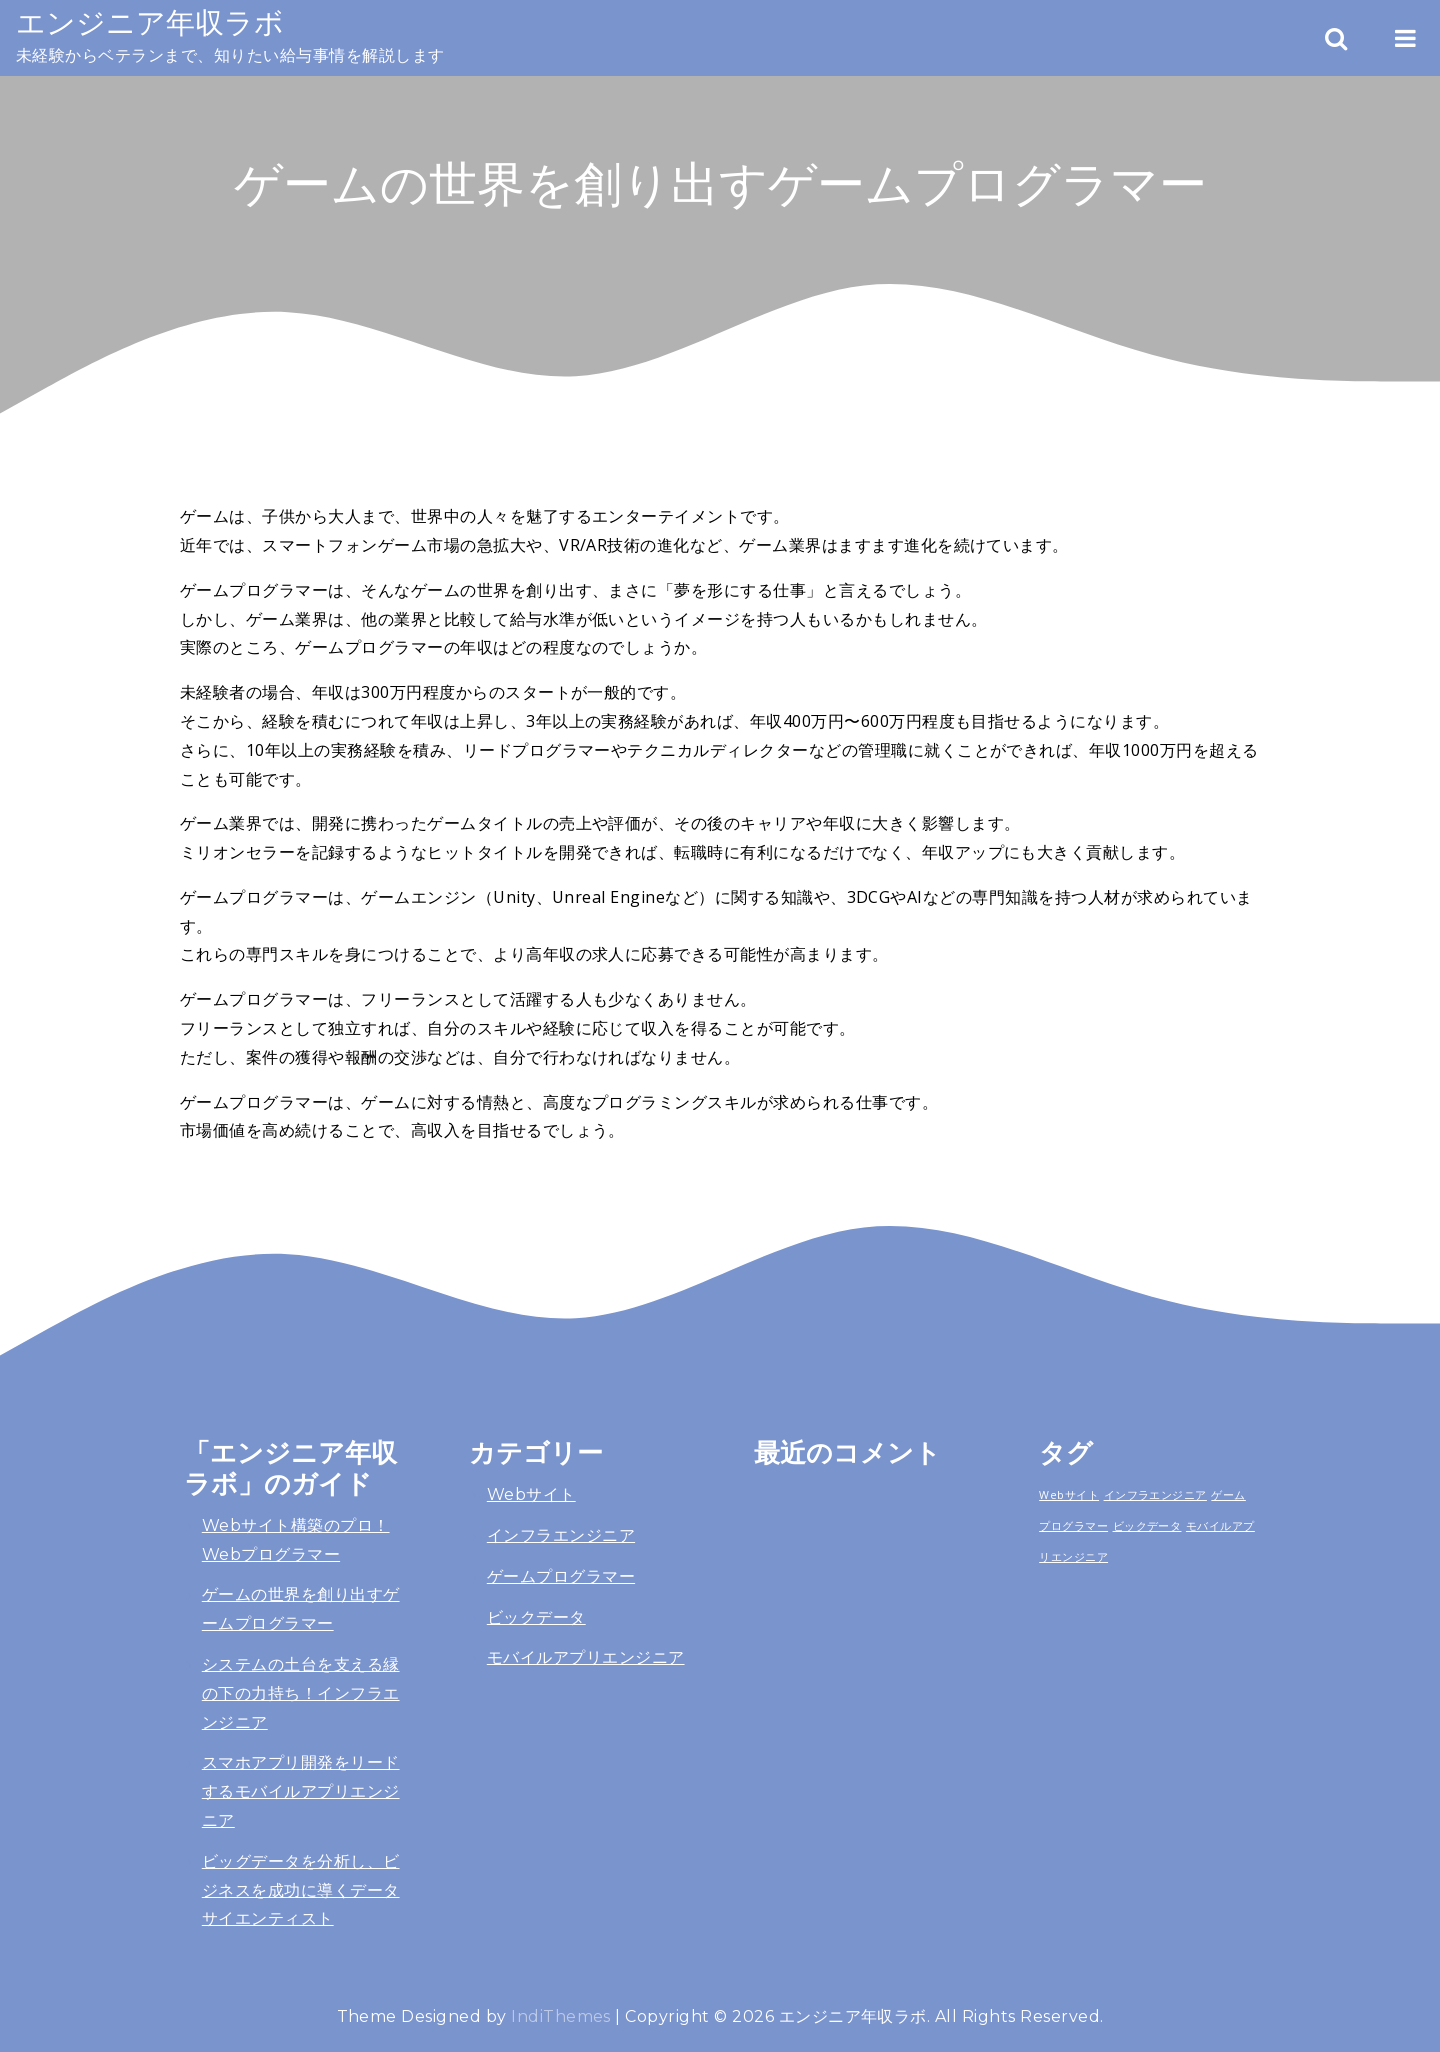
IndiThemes (561, 2016)
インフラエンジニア (561, 1535)
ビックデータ (536, 1617)
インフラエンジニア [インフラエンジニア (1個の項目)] (1155, 1495)
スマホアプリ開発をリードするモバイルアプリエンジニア (301, 1791)
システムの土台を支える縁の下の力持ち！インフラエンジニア (301, 1693)
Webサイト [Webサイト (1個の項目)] (1069, 1495)
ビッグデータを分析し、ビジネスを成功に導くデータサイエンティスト (301, 1890)
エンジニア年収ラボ (150, 22)
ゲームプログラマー (561, 1576)
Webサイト (531, 1494)
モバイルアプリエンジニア (586, 1657)
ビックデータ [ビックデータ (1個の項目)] (1147, 1526)
